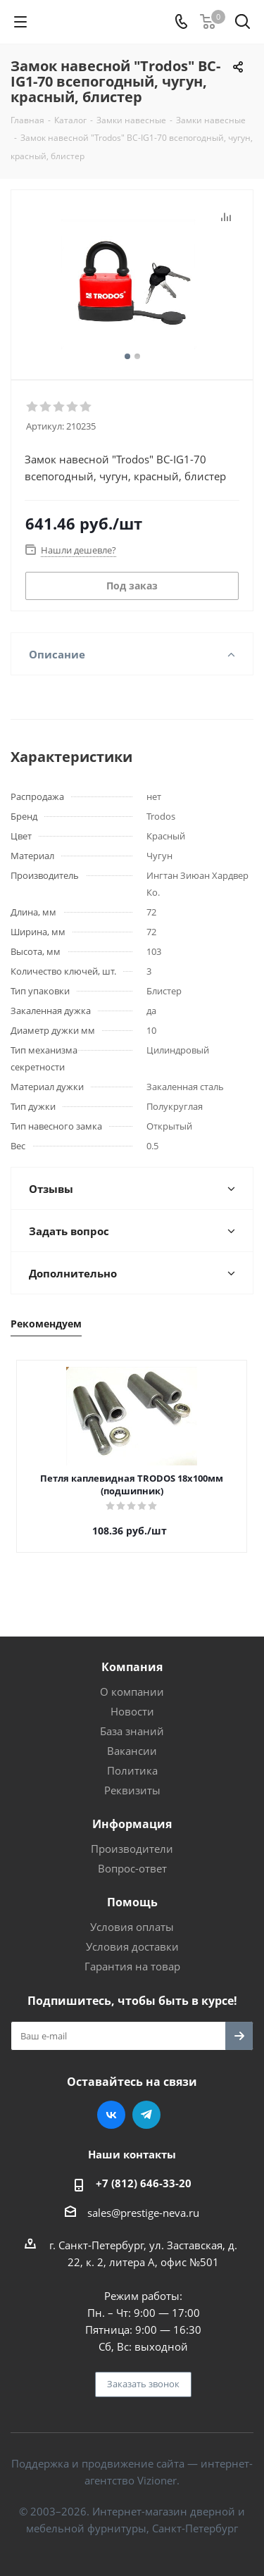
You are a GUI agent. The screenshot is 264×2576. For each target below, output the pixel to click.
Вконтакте (111, 2115)
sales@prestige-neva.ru (143, 2213)
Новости (132, 1711)
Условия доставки (132, 1946)
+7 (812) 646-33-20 (143, 2183)
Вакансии (132, 1751)
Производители (132, 1849)
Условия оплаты (132, 1927)
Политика (132, 1770)
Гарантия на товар (132, 1966)
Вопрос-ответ (132, 1868)
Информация (132, 1824)
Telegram (146, 2115)
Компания (132, 1667)
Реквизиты (132, 1790)
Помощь (132, 1902)
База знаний (132, 1731)
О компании (132, 1691)
